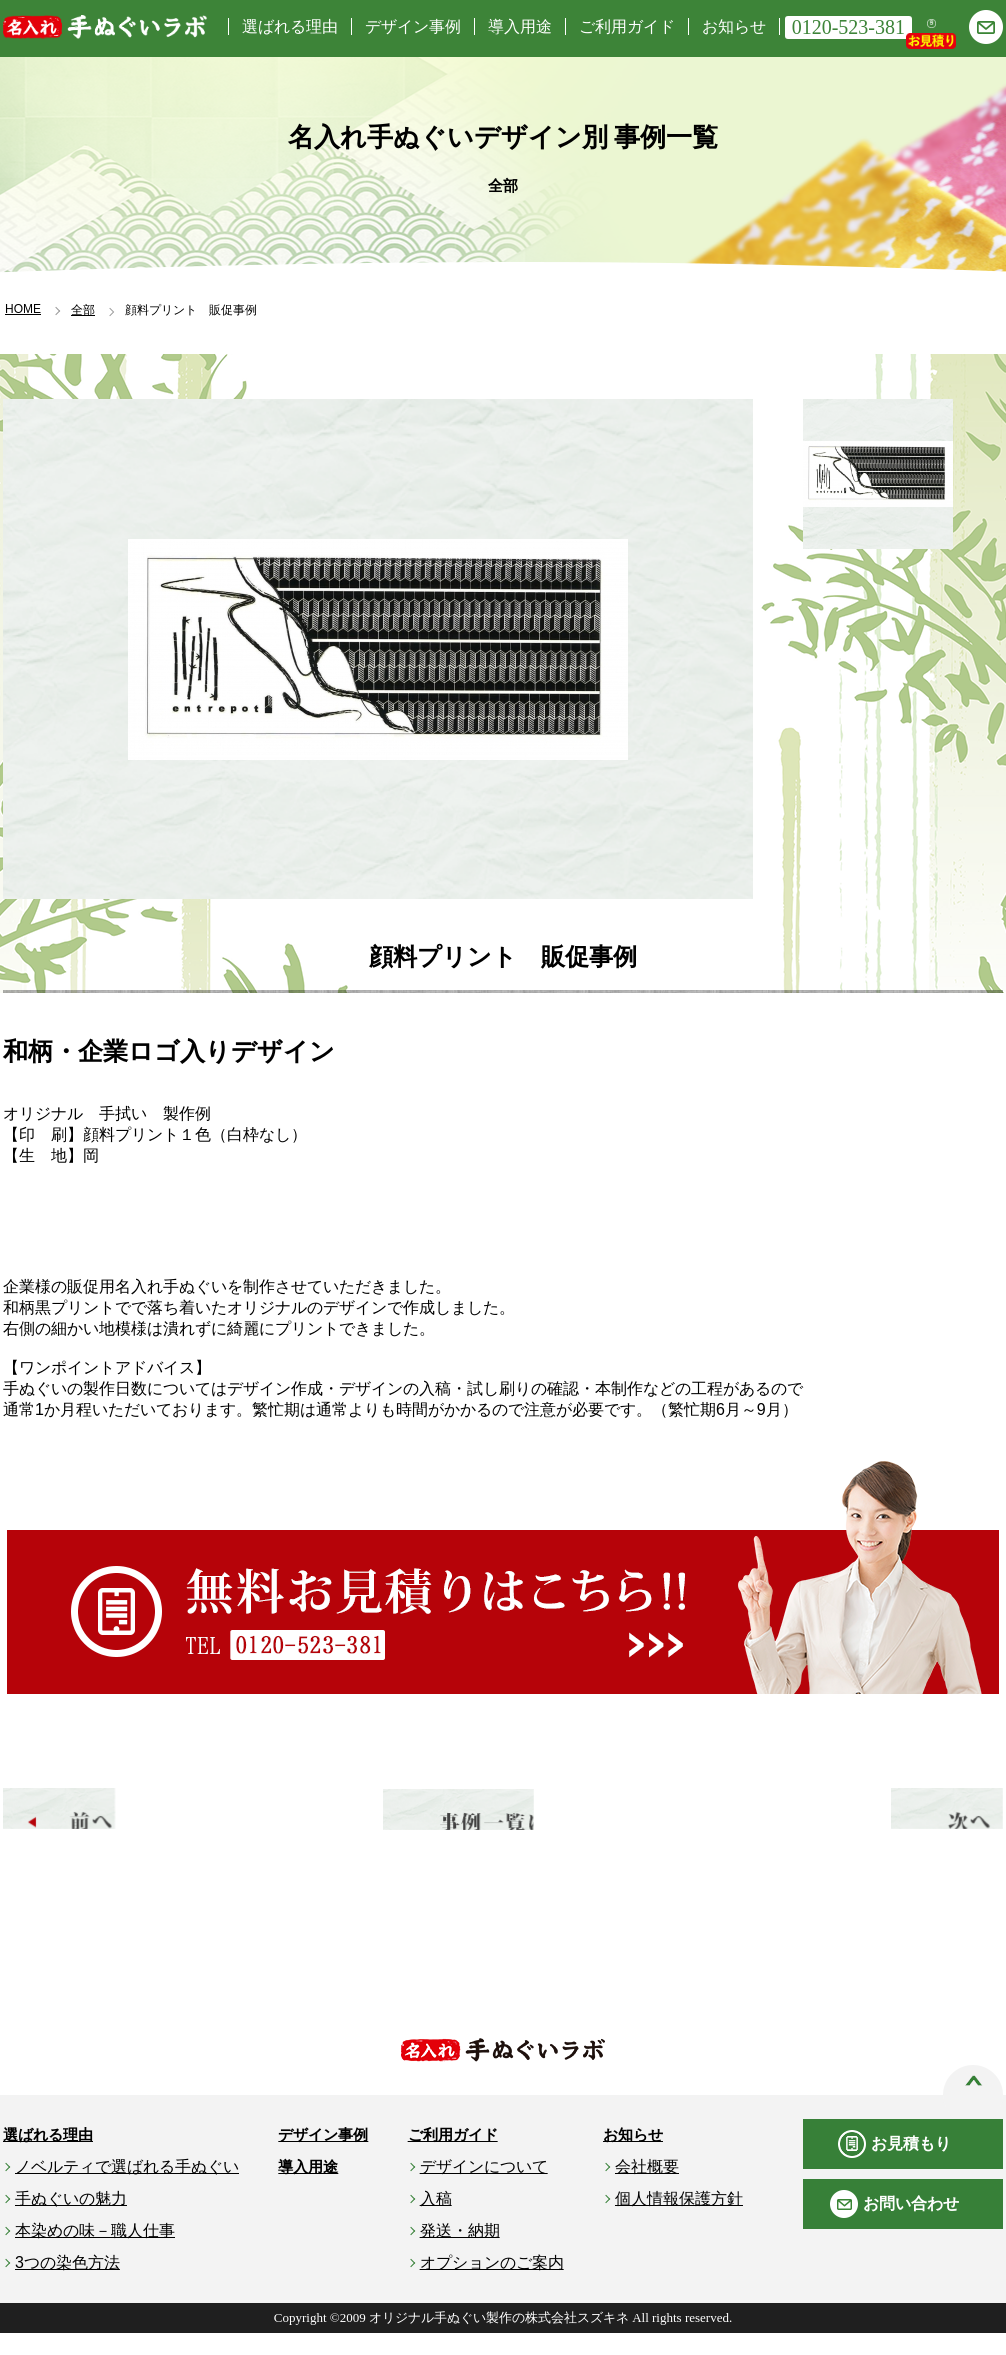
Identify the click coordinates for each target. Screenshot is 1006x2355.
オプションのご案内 (492, 2284)
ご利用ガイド (627, 26)
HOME (23, 309)
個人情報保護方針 (679, 2220)
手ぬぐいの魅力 (71, 2220)
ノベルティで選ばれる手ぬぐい (127, 2188)
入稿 (436, 2220)
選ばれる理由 (290, 26)
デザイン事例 (413, 26)
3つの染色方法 (67, 2284)
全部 (83, 310)
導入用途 (520, 26)
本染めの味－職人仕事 (95, 2252)
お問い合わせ (911, 2225)
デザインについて (484, 2188)
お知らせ (734, 26)
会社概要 (647, 2188)
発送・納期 (460, 2252)
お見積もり (911, 2165)
